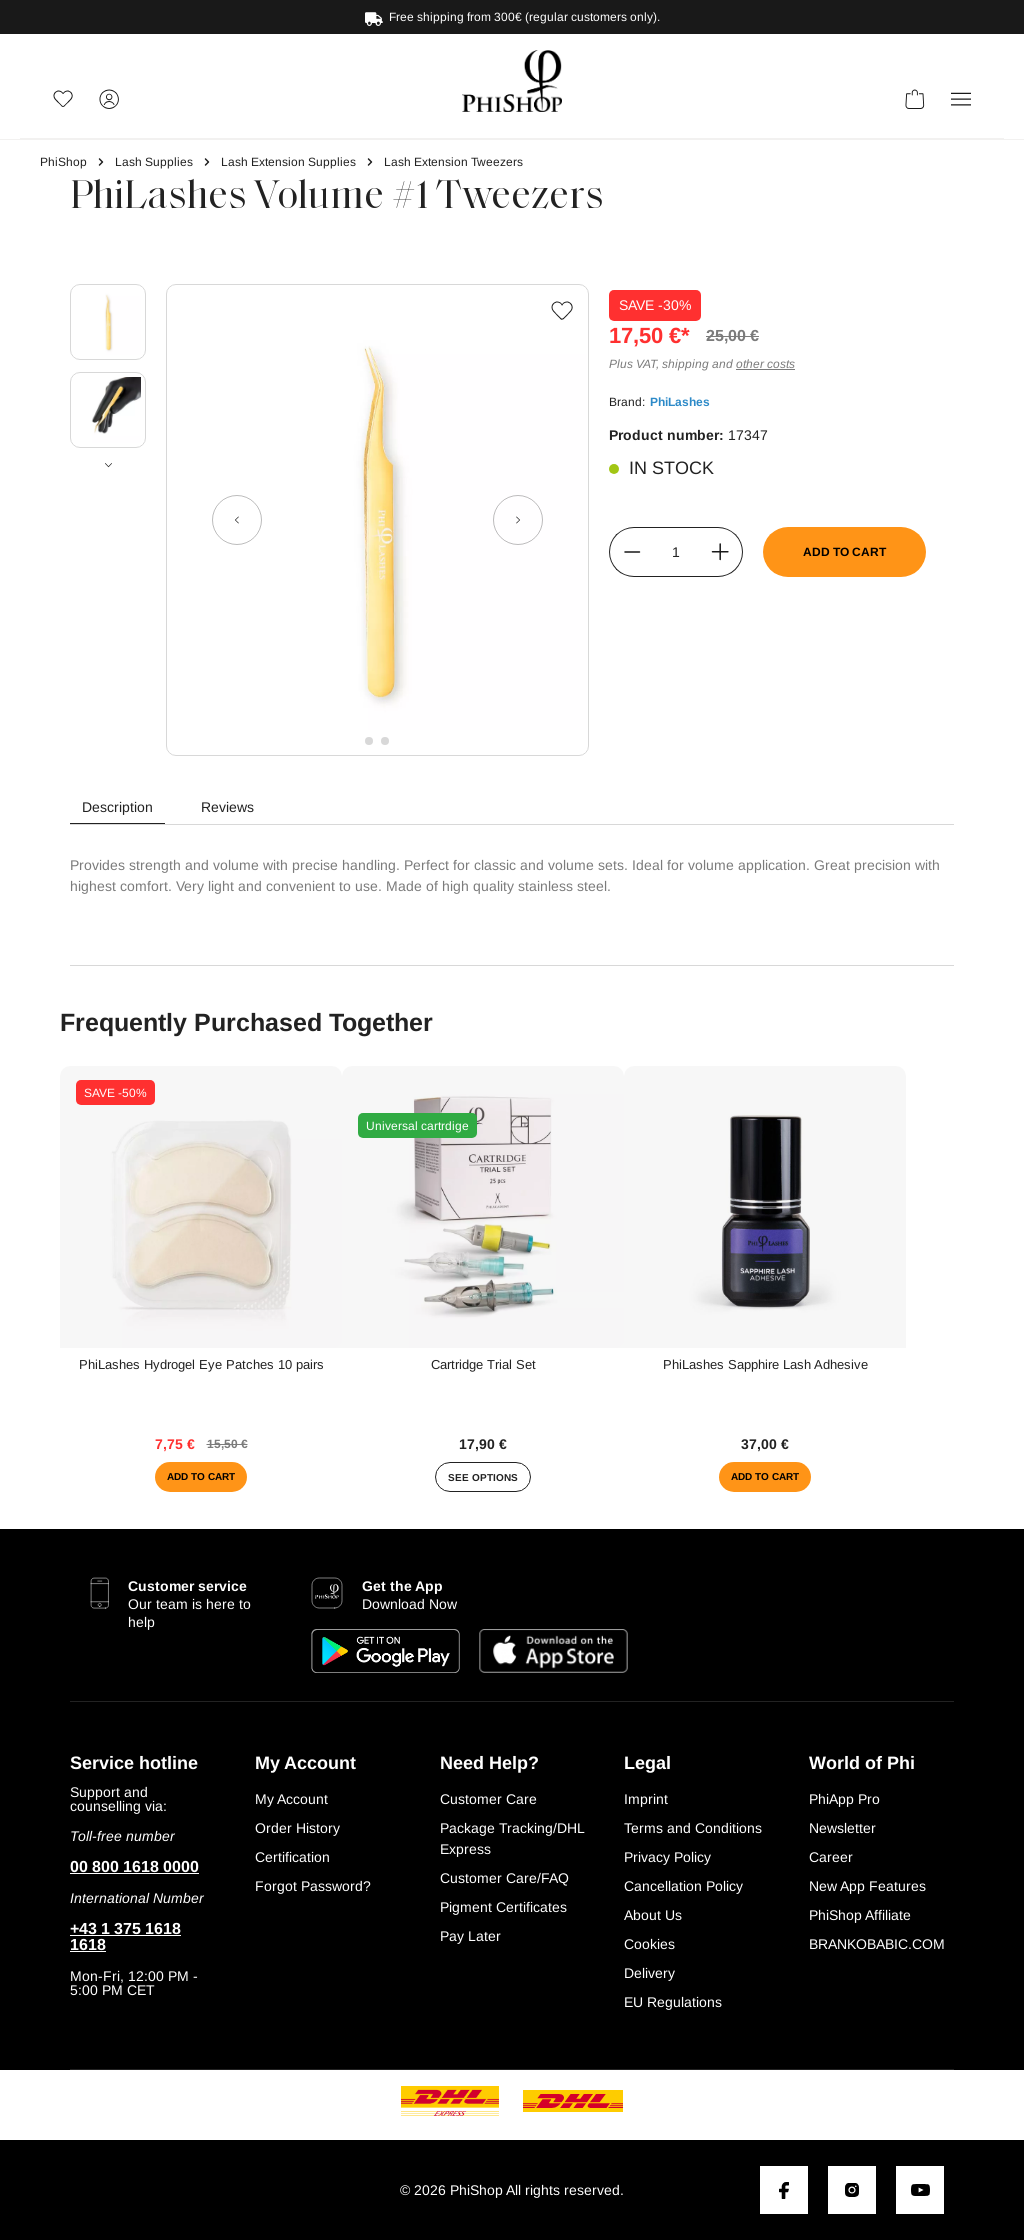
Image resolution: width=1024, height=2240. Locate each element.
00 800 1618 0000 (134, 1867)
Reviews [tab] (227, 807)
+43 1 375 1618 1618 (125, 1937)
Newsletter (842, 1828)
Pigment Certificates (503, 1907)
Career (831, 1857)
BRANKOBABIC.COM (877, 1944)
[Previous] (237, 520)
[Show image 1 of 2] (369, 741)
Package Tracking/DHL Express (512, 1838)
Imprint (646, 1799)
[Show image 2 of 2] (385, 741)
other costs (765, 364)
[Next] (518, 520)
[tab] (117, 808)
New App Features (867, 1886)
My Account (291, 1799)
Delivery (649, 1973)
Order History (297, 1828)
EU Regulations (673, 2002)
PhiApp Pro (844, 1799)
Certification (292, 1857)
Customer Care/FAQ (504, 1878)
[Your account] (109, 102)
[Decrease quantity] (631, 552)
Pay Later (470, 1936)
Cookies (649, 1944)
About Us (653, 1915)
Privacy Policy (667, 1857)
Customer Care (488, 1799)
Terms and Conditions (693, 1828)
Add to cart (844, 552)
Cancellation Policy (683, 1886)
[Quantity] (676, 552)
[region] (319, 520)
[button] (961, 102)
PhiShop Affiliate (860, 1915)
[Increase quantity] (720, 552)
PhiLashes (680, 402)
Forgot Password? (313, 1886)
